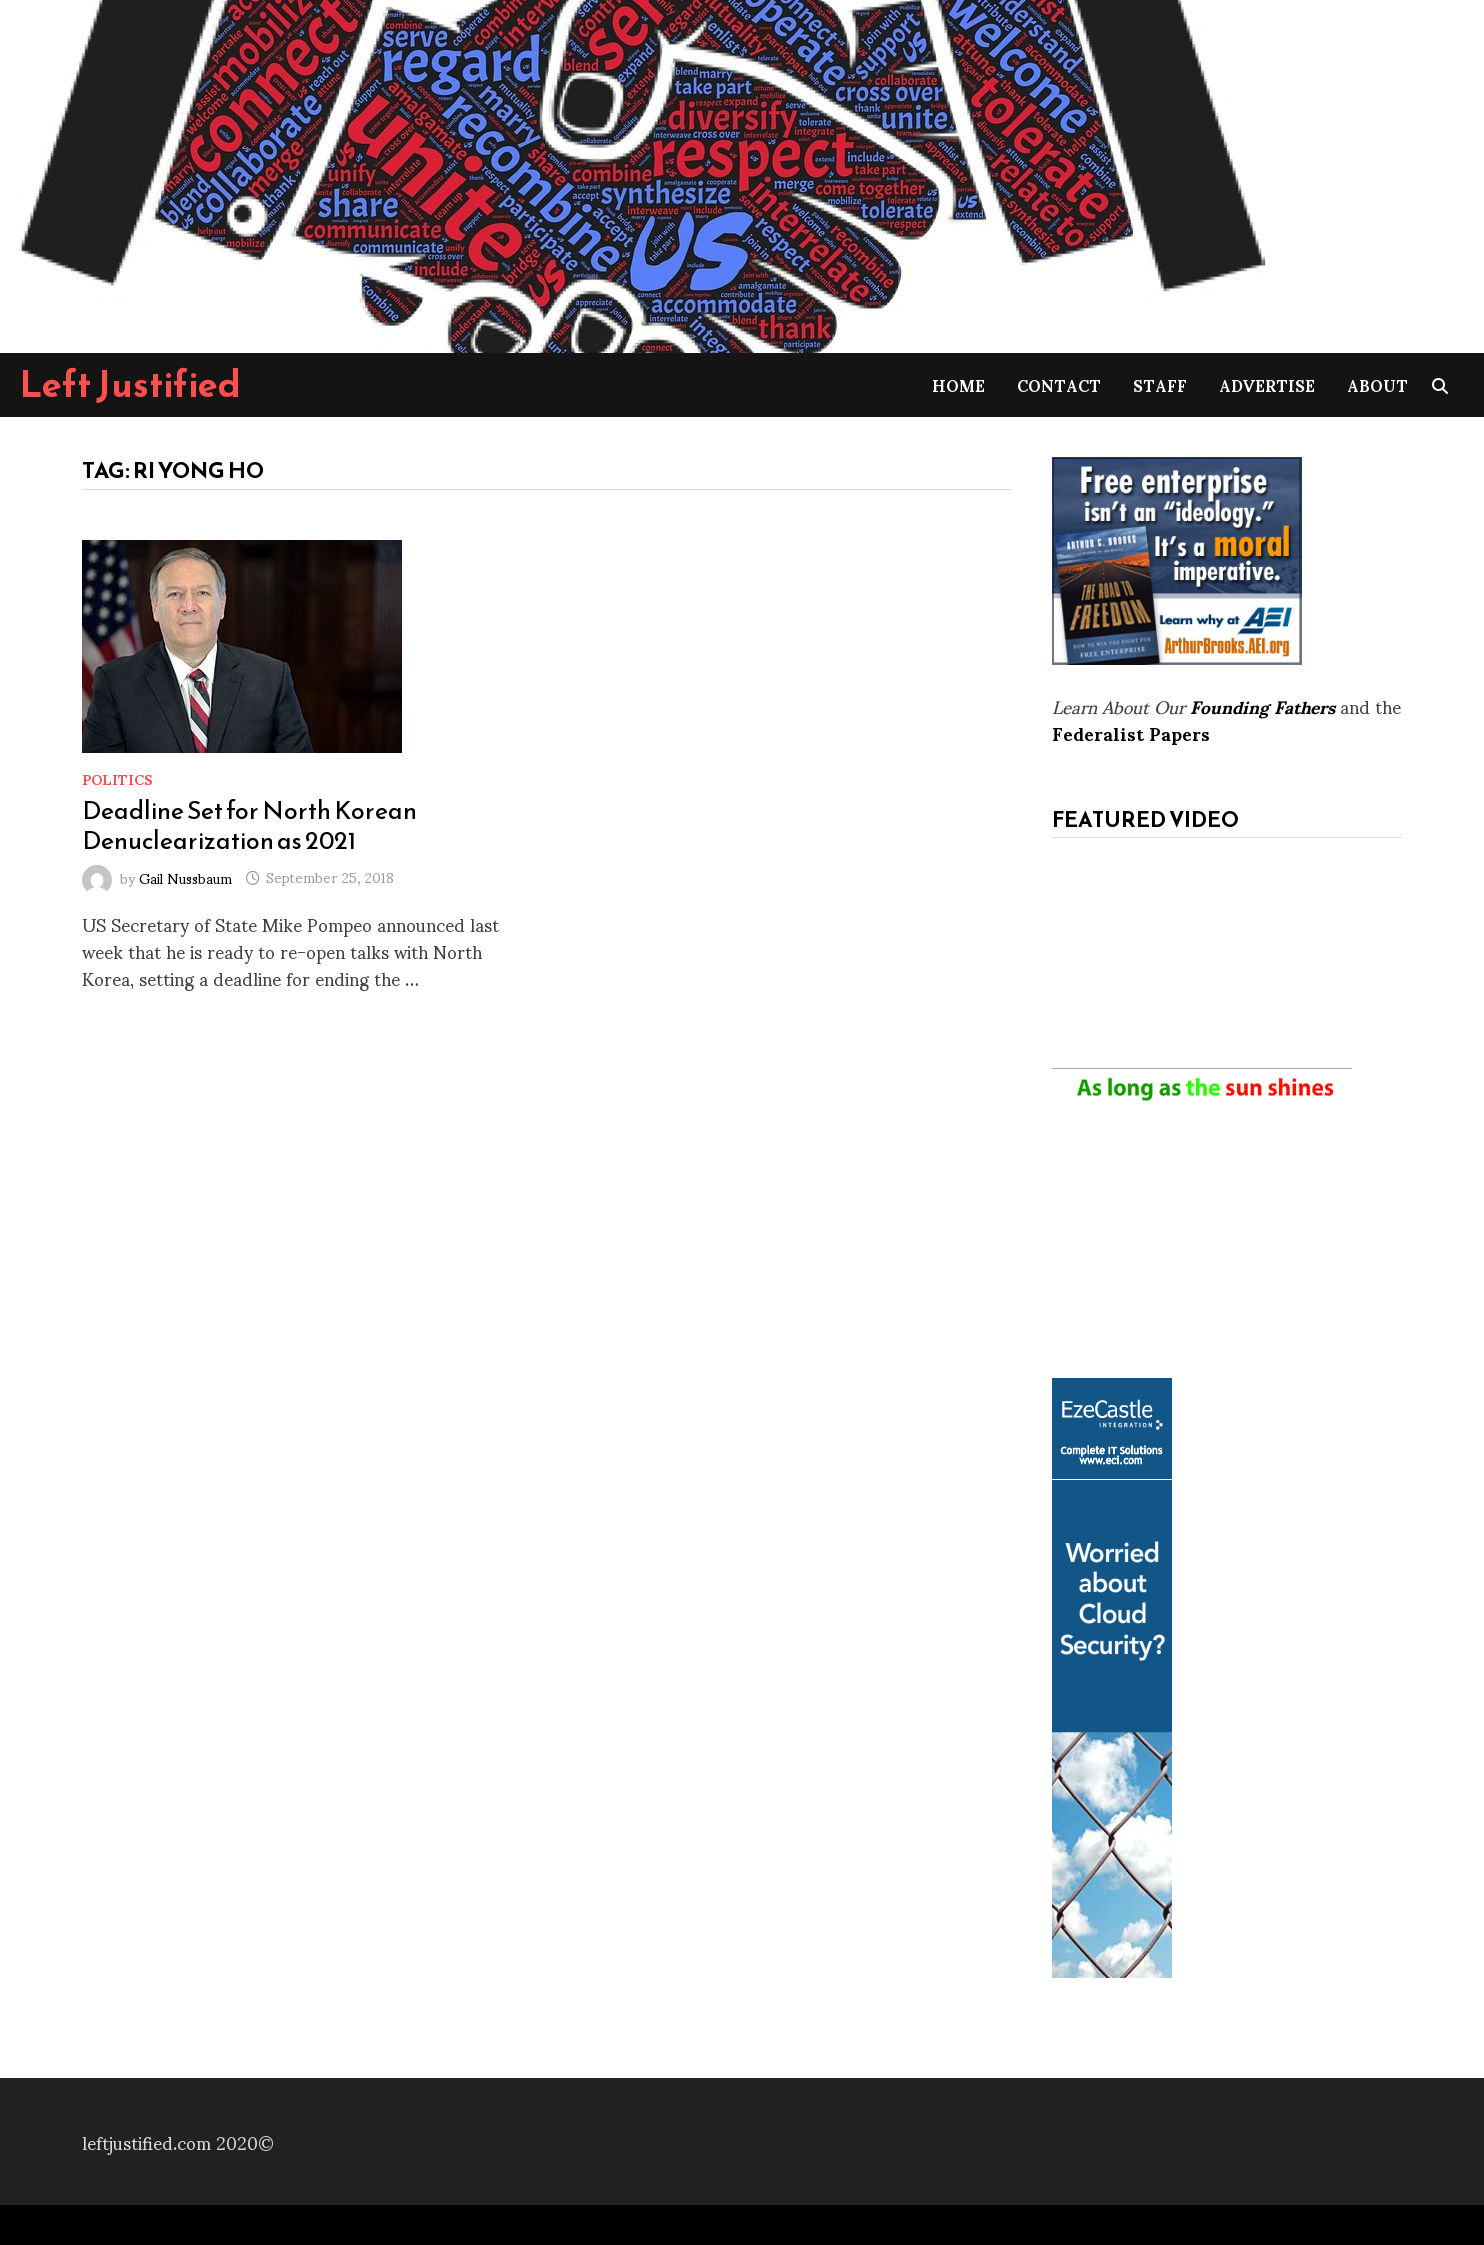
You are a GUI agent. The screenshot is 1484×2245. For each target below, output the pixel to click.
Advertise (1267, 384)
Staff (1160, 384)
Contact (1059, 384)
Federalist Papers (1131, 732)
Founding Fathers (1262, 705)
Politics (117, 778)
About (1377, 384)
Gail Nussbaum (185, 876)
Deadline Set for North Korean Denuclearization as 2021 (249, 825)
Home (958, 384)
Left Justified (130, 384)
